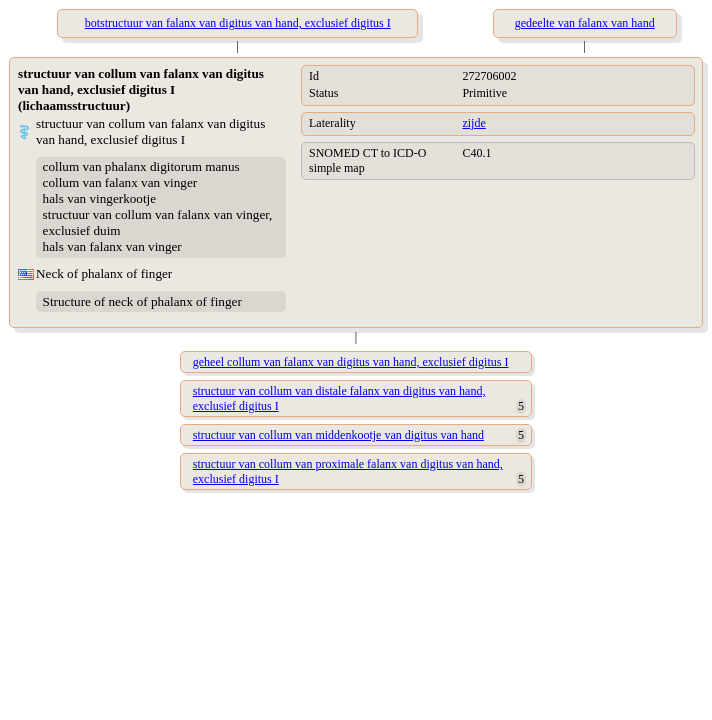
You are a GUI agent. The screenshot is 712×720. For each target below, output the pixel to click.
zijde (473, 123)
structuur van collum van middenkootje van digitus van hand (338, 435)
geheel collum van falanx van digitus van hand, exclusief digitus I (351, 362)
